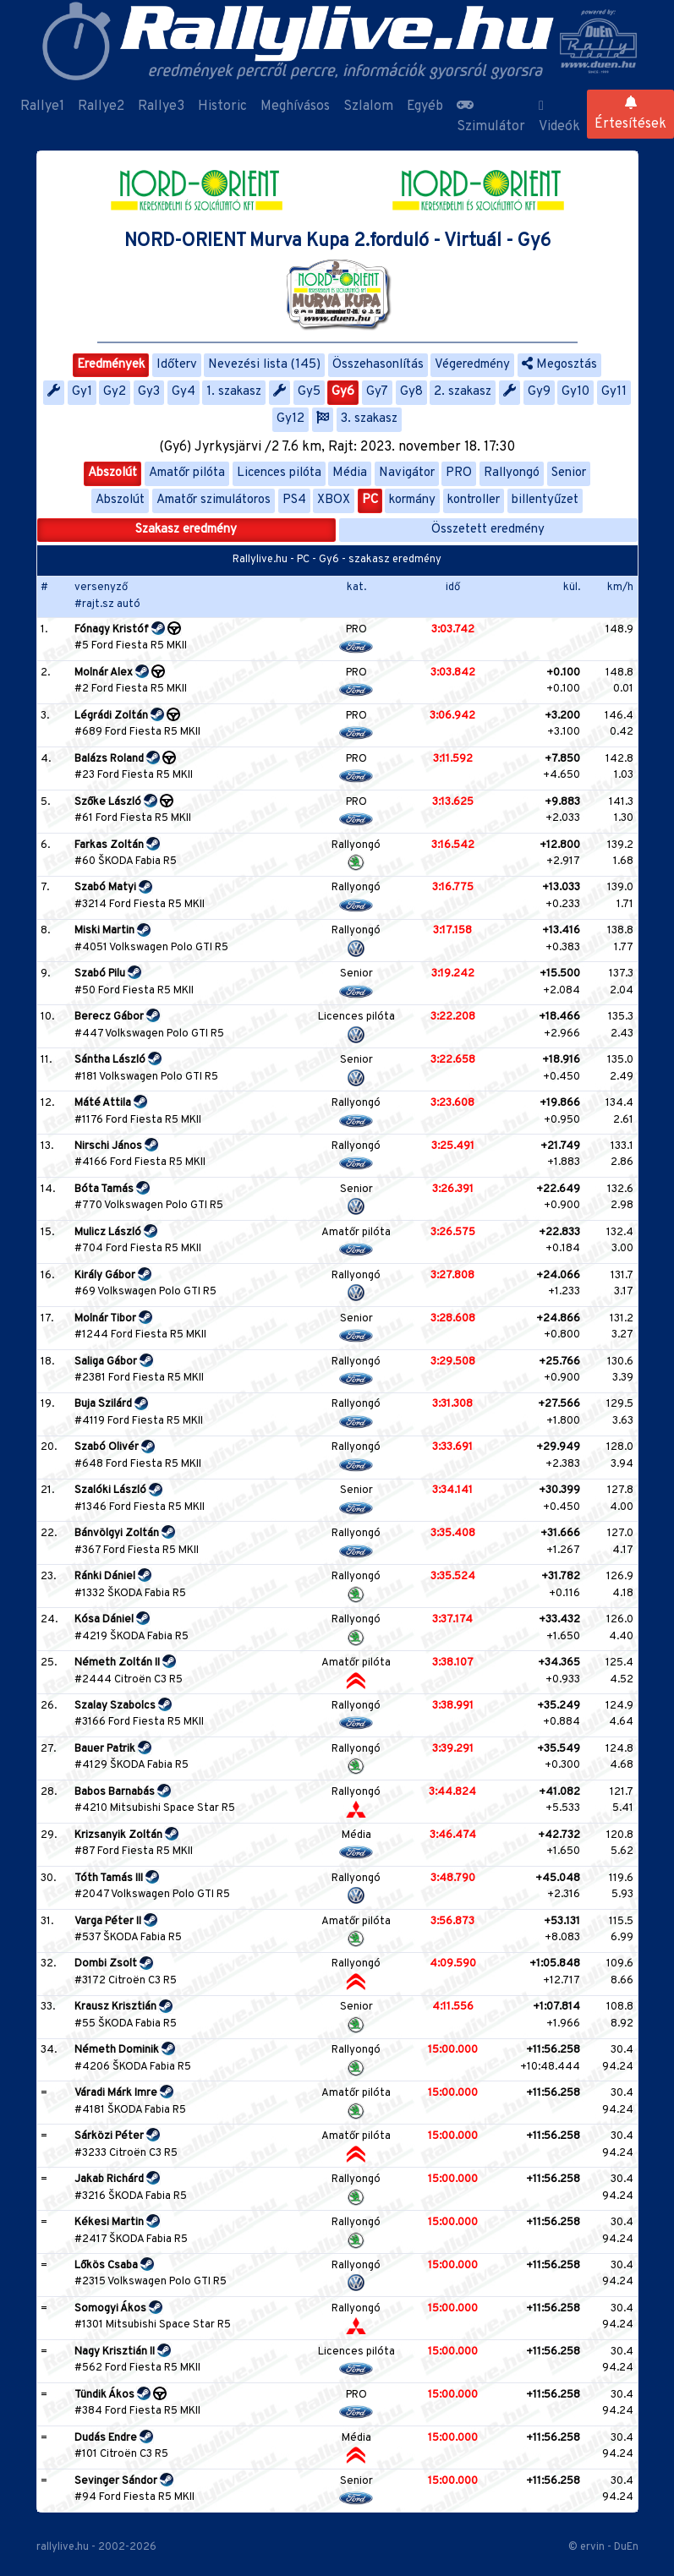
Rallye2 (101, 106)
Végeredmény (472, 365)
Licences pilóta (279, 473)
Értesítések (630, 114)
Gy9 (539, 392)
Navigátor (407, 473)
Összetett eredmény (488, 530)
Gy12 (290, 419)
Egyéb (425, 106)
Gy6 (343, 392)
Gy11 (614, 392)
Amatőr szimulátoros (213, 500)
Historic (222, 106)
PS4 (294, 500)
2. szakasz (462, 392)
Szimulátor (491, 116)
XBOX (333, 500)
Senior (568, 473)
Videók (559, 117)
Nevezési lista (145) (264, 365)
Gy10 (575, 392)
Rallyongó (512, 473)
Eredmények (111, 365)
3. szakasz (369, 419)
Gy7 (377, 392)
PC (370, 500)
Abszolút (112, 473)
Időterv (176, 365)
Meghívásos (295, 106)
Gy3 (149, 392)
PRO (459, 473)
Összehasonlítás (378, 365)
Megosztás (559, 365)
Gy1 (82, 392)
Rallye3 (161, 106)
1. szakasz (233, 392)
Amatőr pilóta (187, 473)
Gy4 (183, 392)
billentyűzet (545, 500)
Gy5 (309, 392)
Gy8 (411, 392)
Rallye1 (42, 106)
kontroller (473, 500)
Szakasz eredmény (186, 530)
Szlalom (368, 106)
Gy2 (114, 392)
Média (349, 473)
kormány (412, 500)
